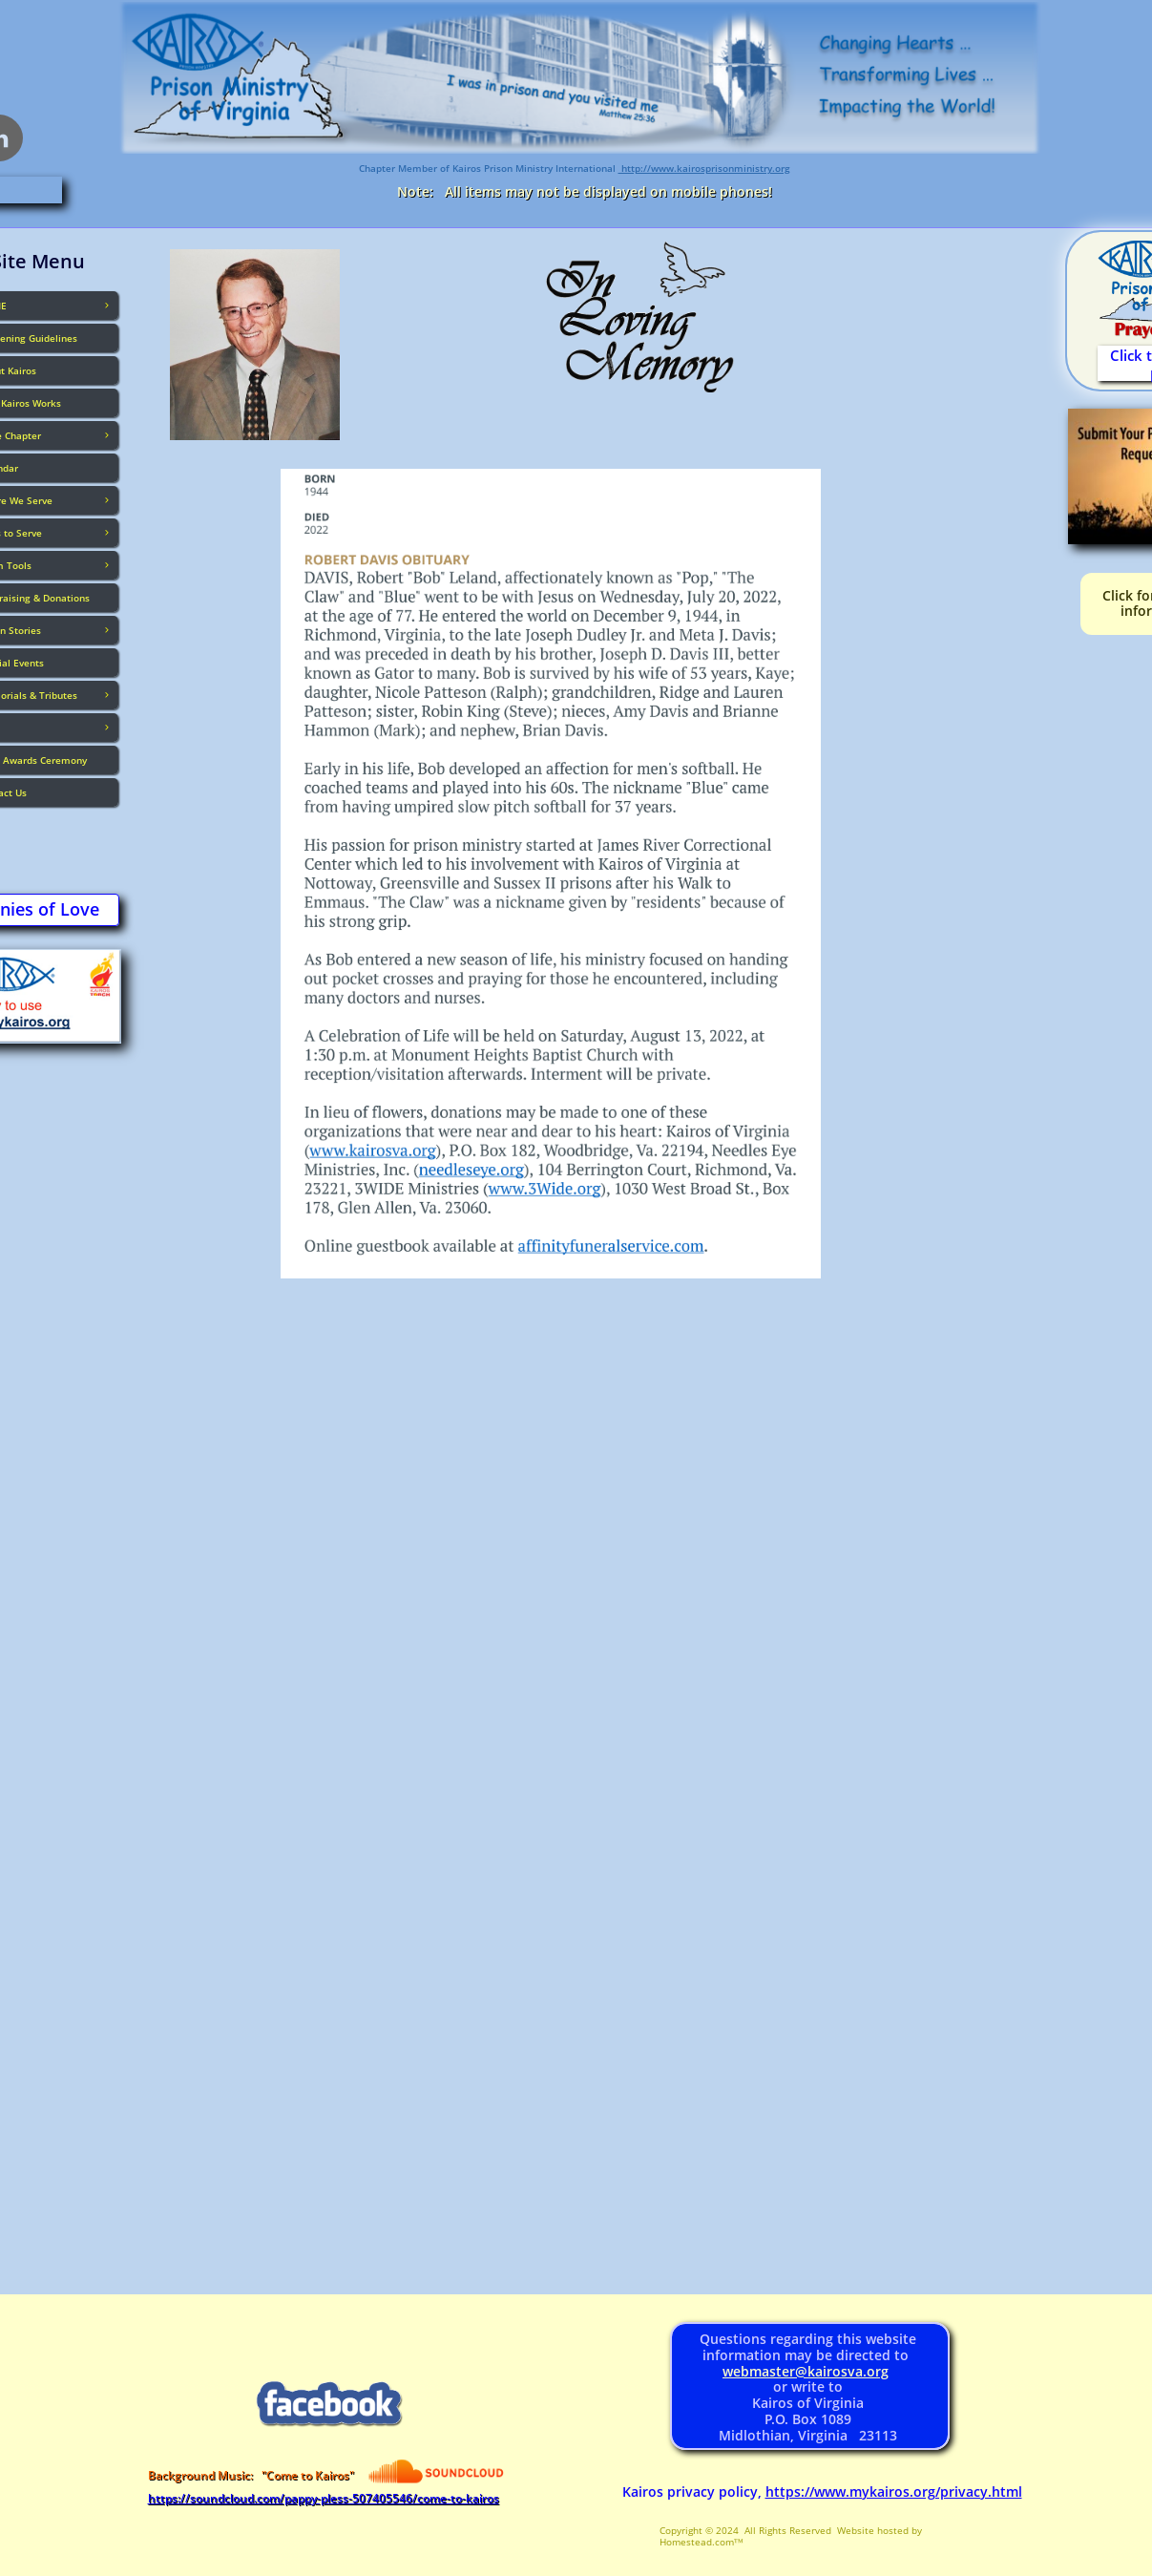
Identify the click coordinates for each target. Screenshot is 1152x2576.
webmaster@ (765, 2371)
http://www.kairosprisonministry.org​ (704, 168)
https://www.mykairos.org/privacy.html (893, 2491)
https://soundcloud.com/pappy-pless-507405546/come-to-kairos (323, 2498)
